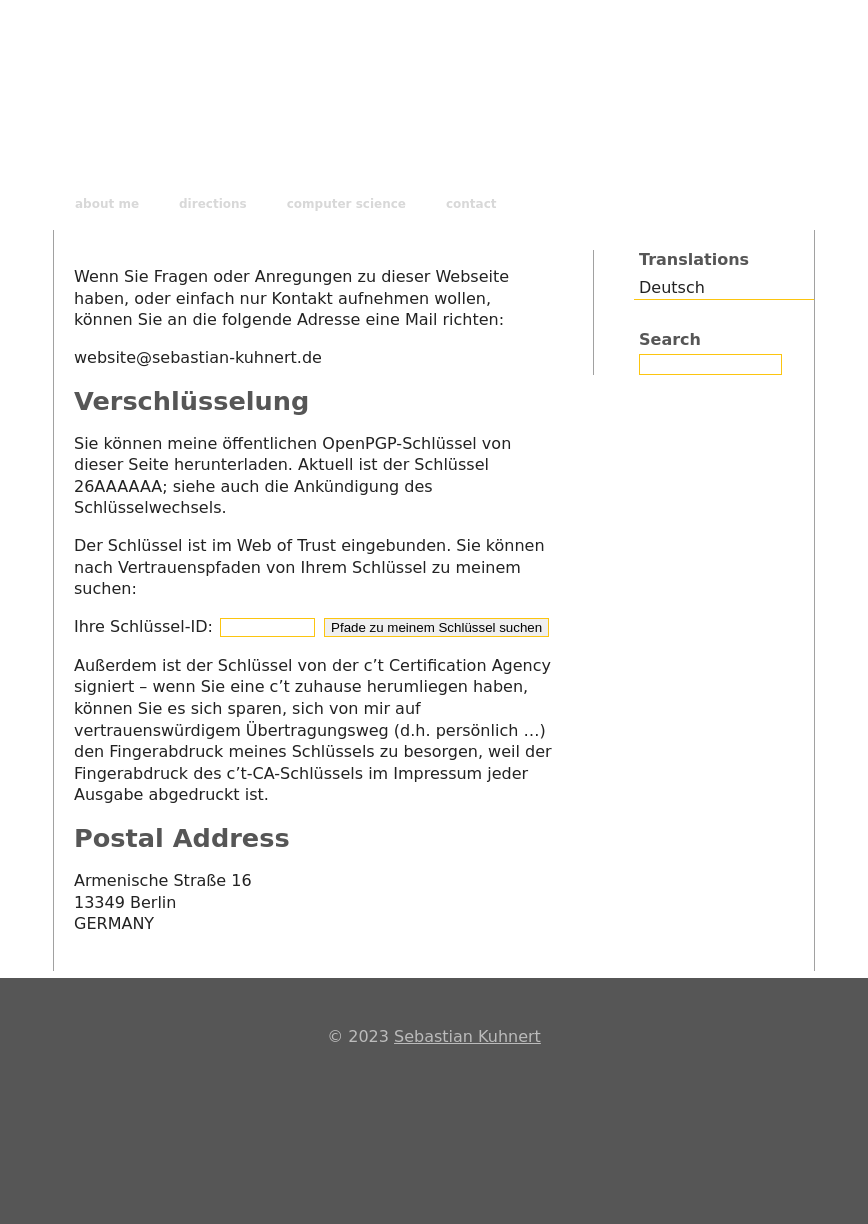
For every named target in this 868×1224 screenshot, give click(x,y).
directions (213, 204)
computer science (346, 204)
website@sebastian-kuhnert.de (198, 357)
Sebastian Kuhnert (467, 1036)
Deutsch (672, 287)
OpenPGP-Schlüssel (399, 443)
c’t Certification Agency (457, 665)
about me (107, 204)
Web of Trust (286, 545)
